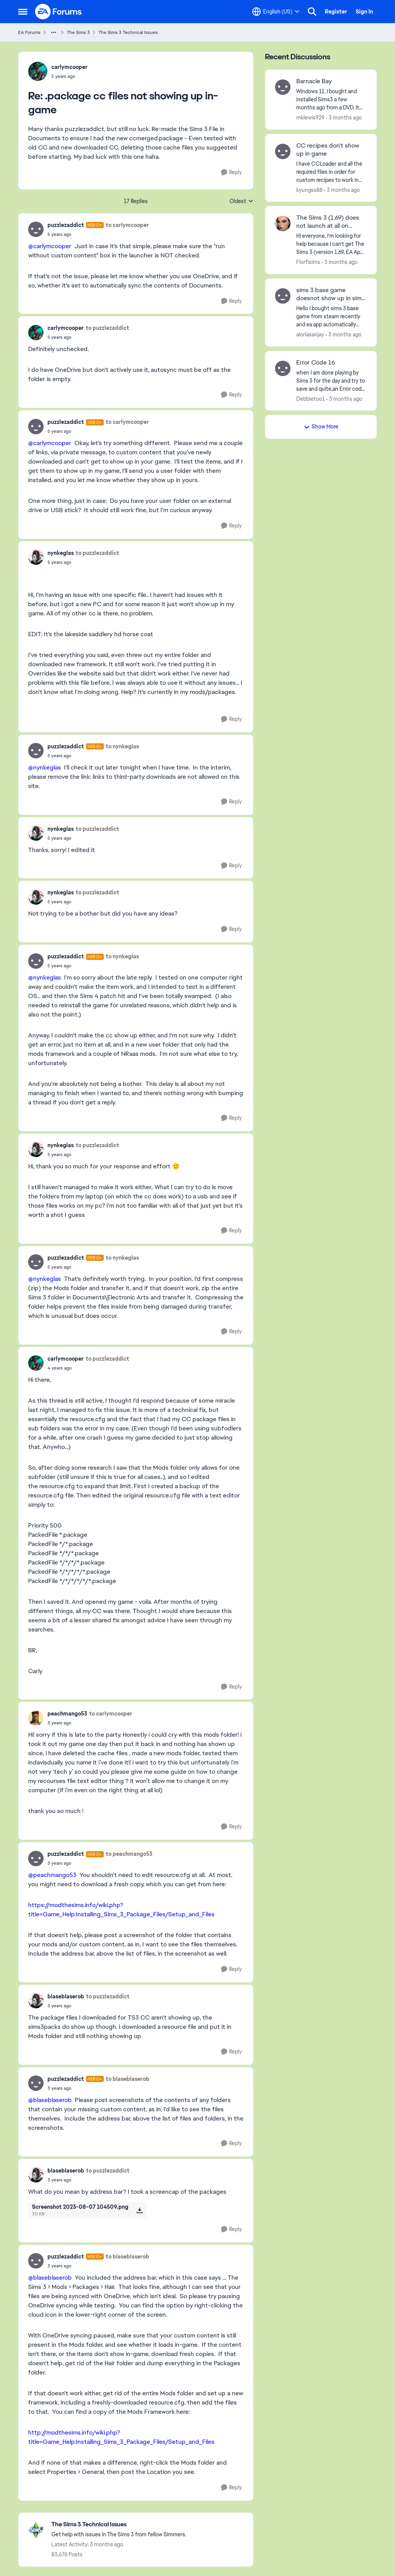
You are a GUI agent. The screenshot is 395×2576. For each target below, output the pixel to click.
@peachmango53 (52, 1875)
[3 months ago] (344, 118)
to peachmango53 (129, 1853)
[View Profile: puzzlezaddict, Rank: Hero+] (36, 229)
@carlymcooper (49, 246)
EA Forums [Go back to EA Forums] (29, 32)
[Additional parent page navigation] (53, 32)
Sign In (364, 11)
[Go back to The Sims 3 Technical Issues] (118, 2525)
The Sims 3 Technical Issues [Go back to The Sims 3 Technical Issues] (128, 32)
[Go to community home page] (58, 11)
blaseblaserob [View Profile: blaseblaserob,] (65, 1996)
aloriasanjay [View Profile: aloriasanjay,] (310, 334)
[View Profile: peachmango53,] (36, 1718)
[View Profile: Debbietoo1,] (282, 368)
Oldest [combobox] (241, 201)
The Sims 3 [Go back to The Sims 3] (78, 32)
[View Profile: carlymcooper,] (37, 71)
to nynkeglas (122, 746)
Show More (321, 426)
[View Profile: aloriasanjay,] (282, 296)
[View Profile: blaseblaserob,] (36, 2000)
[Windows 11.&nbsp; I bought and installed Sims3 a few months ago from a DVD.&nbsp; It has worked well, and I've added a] (331, 99)
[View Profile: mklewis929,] (282, 87)
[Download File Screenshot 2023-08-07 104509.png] (139, 2210)
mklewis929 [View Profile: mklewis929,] (310, 117)
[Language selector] (276, 11)
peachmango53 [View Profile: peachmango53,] (67, 1713)
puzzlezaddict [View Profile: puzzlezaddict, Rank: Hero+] (65, 225)
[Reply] (231, 172)
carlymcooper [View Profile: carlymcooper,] (69, 67)
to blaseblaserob (127, 2078)
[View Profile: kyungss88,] (282, 151)
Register (336, 11)
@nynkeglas (44, 767)
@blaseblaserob (50, 2100)
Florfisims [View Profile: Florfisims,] (308, 262)
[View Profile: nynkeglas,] (36, 557)
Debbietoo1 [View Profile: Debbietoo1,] (310, 398)
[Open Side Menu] (22, 11)
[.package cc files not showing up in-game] (69, 76)
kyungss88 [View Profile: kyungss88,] (309, 189)
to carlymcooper (127, 225)
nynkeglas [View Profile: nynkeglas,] (60, 552)
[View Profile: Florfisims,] (282, 223)
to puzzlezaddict (107, 327)
